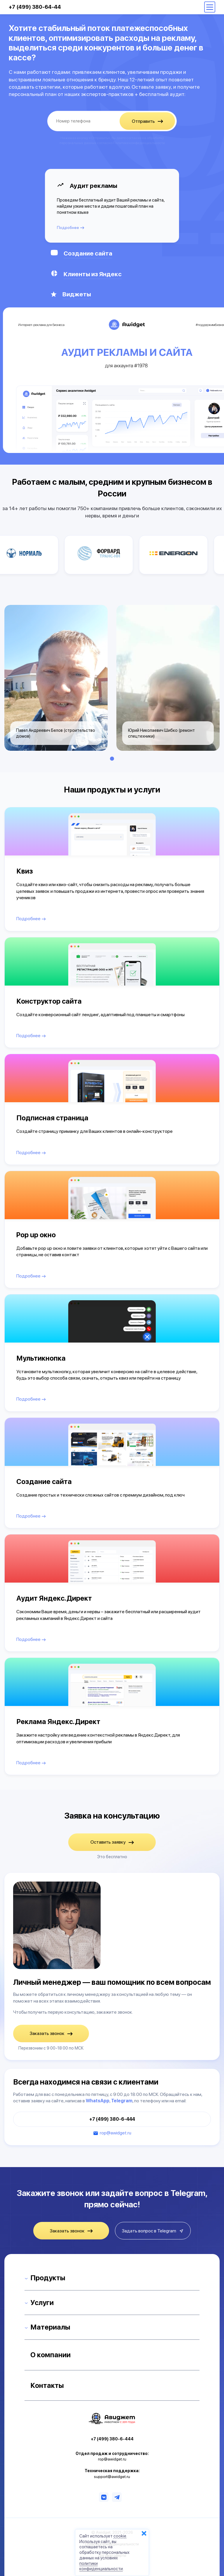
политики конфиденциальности (101, 2566)
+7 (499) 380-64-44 (35, 7)
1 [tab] (112, 758)
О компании (50, 2355)
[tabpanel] (56, 678)
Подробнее (71, 227)
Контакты (47, 2385)
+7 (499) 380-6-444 (112, 2119)
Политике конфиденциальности (139, 143)
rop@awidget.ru (115, 2133)
